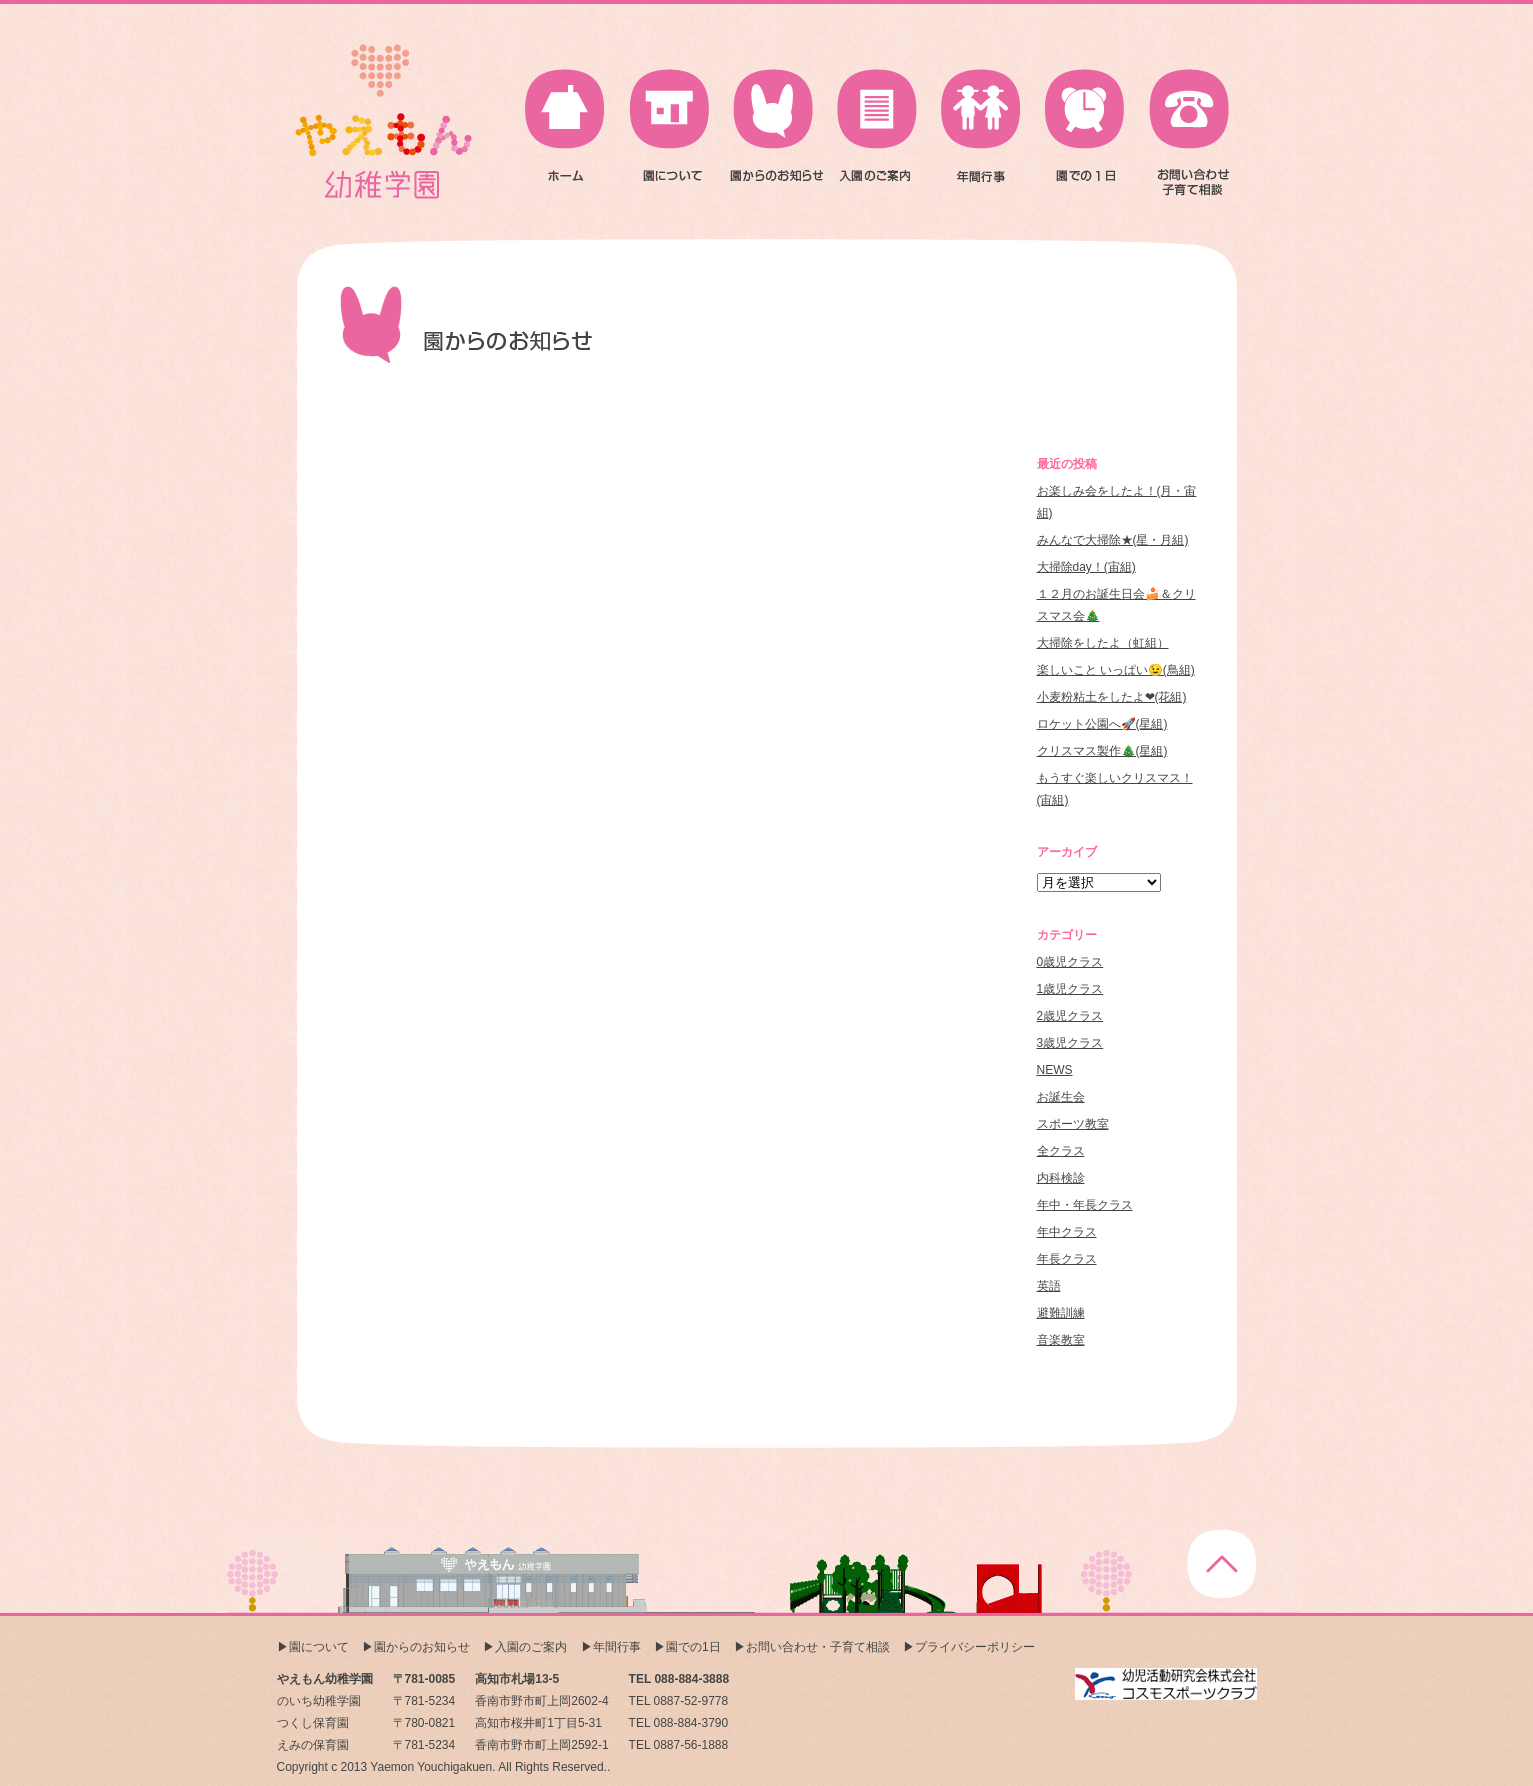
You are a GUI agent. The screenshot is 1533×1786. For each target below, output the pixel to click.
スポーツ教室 (1073, 1124)
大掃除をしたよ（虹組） (1103, 643)
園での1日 (693, 1647)
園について (319, 1647)
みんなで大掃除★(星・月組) (1113, 540)
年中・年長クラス (1085, 1205)
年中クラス (1067, 1232)
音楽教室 (1061, 1340)
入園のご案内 (531, 1647)
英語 (1049, 1286)
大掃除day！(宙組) (1086, 567)
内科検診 (1061, 1178)
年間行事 (617, 1647)
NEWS (1055, 1070)
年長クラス (1067, 1259)
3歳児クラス (1070, 1043)
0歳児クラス (1070, 962)
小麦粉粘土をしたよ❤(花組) (1112, 697)
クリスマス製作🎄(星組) (1102, 751)
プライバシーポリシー (975, 1647)
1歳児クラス (1070, 989)
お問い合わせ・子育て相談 (818, 1647)
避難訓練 (1061, 1313)
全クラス (1061, 1151)
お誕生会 (1061, 1097)
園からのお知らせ (422, 1647)
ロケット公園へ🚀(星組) (1102, 724)
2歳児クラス (1070, 1016)
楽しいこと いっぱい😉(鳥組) (1116, 670)
